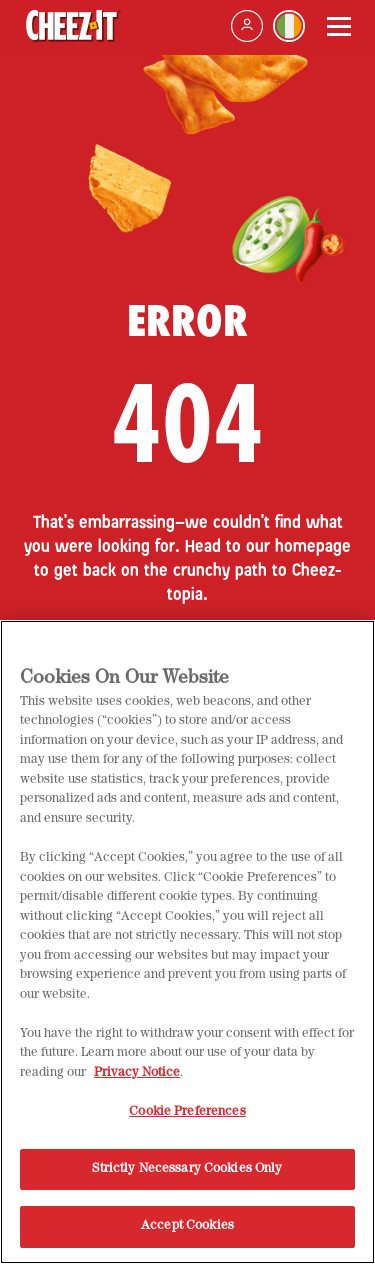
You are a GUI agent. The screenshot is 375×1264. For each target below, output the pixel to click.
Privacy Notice (137, 1079)
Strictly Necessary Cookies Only (187, 1175)
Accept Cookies (187, 1233)
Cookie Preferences (187, 1118)
